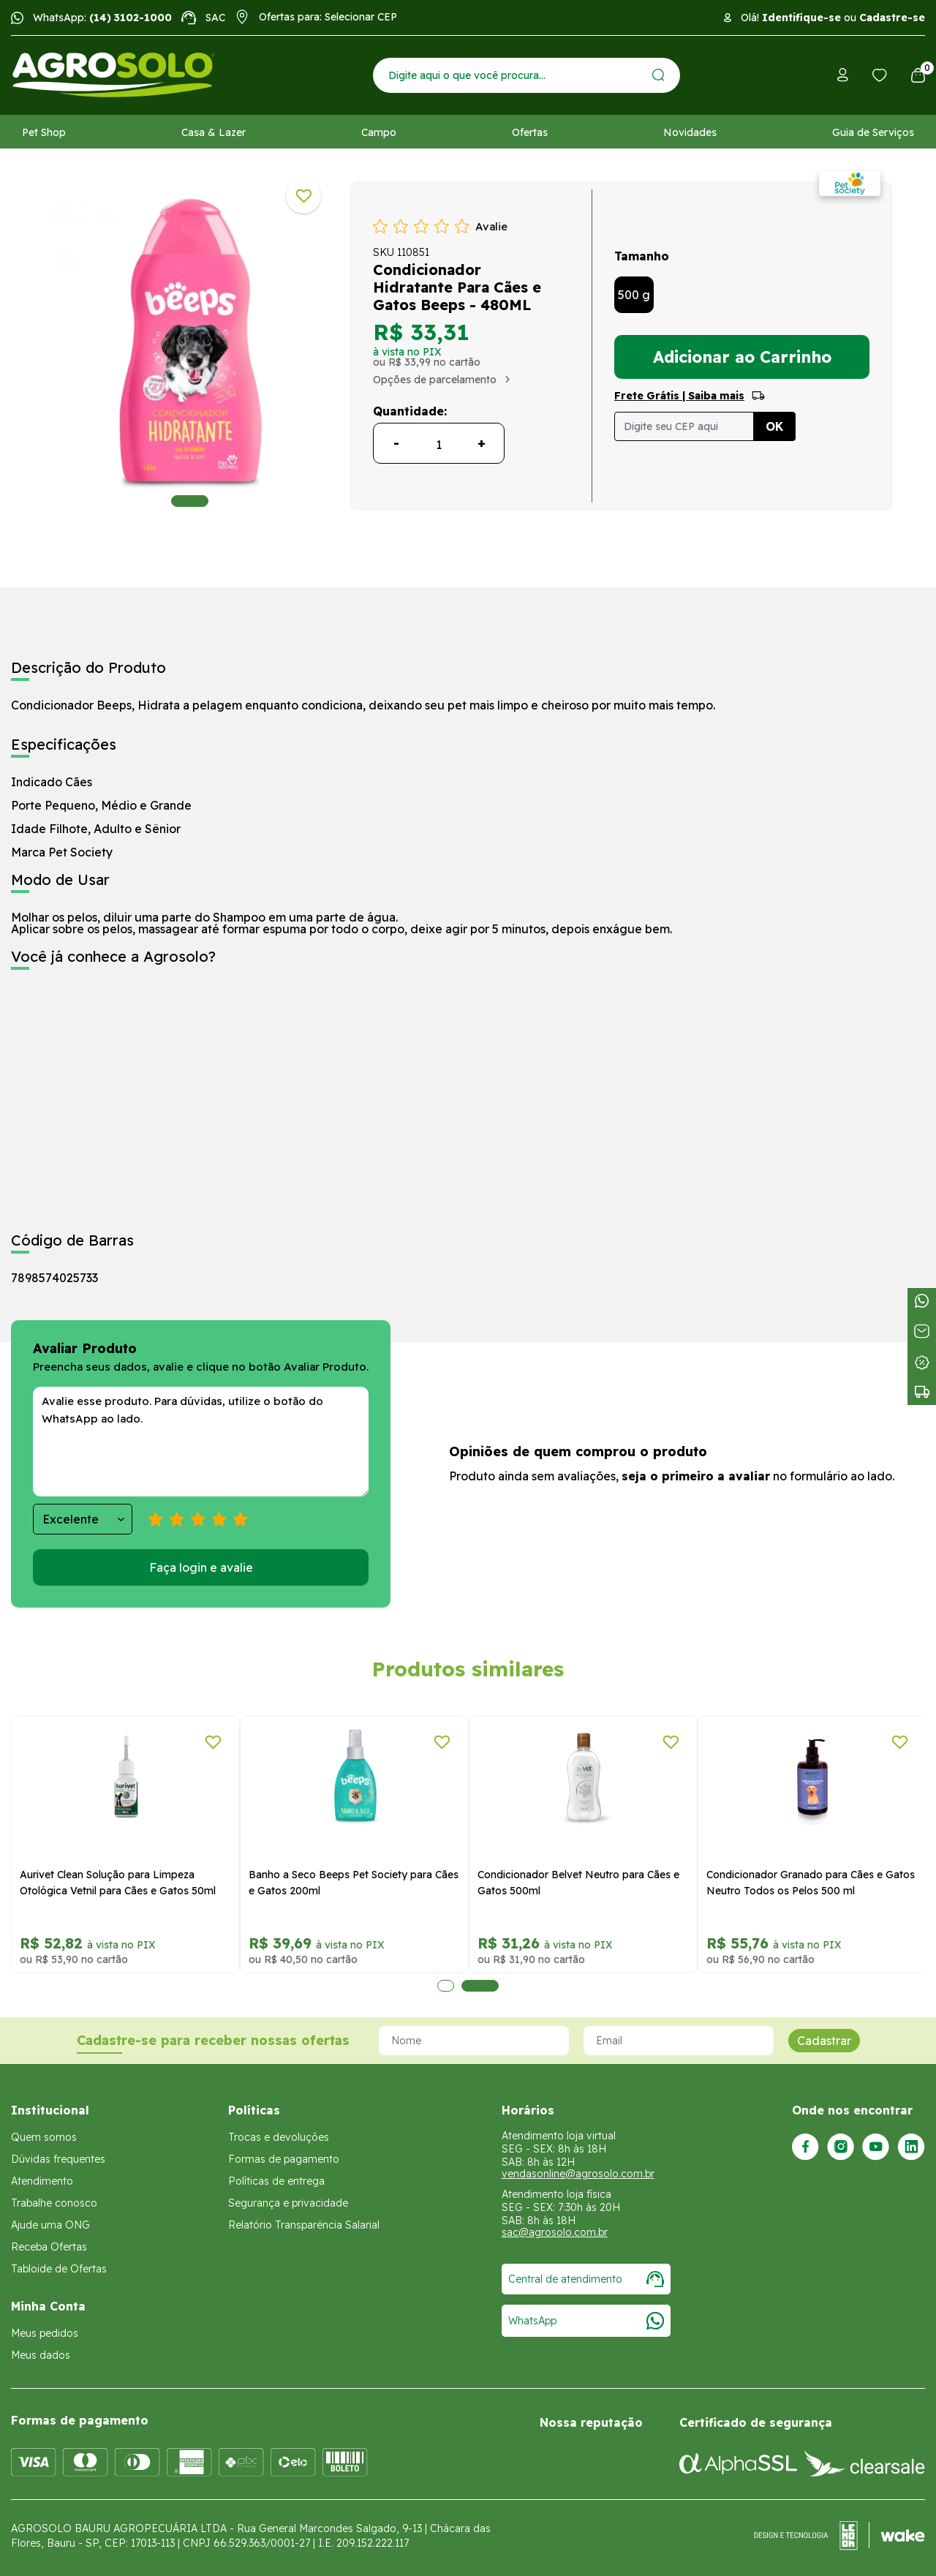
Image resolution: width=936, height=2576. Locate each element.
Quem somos (44, 2137)
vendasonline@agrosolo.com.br (578, 2173)
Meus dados (40, 2355)
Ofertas (530, 132)
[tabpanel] (190, 342)
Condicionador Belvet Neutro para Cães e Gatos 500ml (578, 1882)
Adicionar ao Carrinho (742, 357)
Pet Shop (44, 132)
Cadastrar (824, 2040)
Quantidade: (410, 411)
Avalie (491, 226)
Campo (378, 132)
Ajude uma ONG (50, 2225)
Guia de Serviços (873, 132)
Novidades (690, 132)
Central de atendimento (586, 2279)
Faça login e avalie (201, 1567)
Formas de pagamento (283, 2159)
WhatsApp (586, 2321)
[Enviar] (658, 75)
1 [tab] (189, 501)
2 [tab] (480, 1986)
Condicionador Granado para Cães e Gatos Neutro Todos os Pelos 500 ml (810, 1882)
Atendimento (42, 2181)
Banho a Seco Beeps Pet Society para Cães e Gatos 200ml (353, 1882)
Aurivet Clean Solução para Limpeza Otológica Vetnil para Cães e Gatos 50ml (118, 1882)
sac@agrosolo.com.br (555, 2232)
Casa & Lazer (213, 132)
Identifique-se (801, 17)
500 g (634, 294)
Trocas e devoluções (278, 2137)
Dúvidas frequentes (58, 2159)
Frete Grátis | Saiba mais (679, 396)
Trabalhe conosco (54, 2203)
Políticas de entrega (276, 2181)
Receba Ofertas (49, 2246)
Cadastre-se (892, 17)
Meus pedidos (44, 2333)
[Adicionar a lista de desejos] (303, 196)
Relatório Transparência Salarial (304, 2225)
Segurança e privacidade (288, 2203)
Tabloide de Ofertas (59, 2268)
